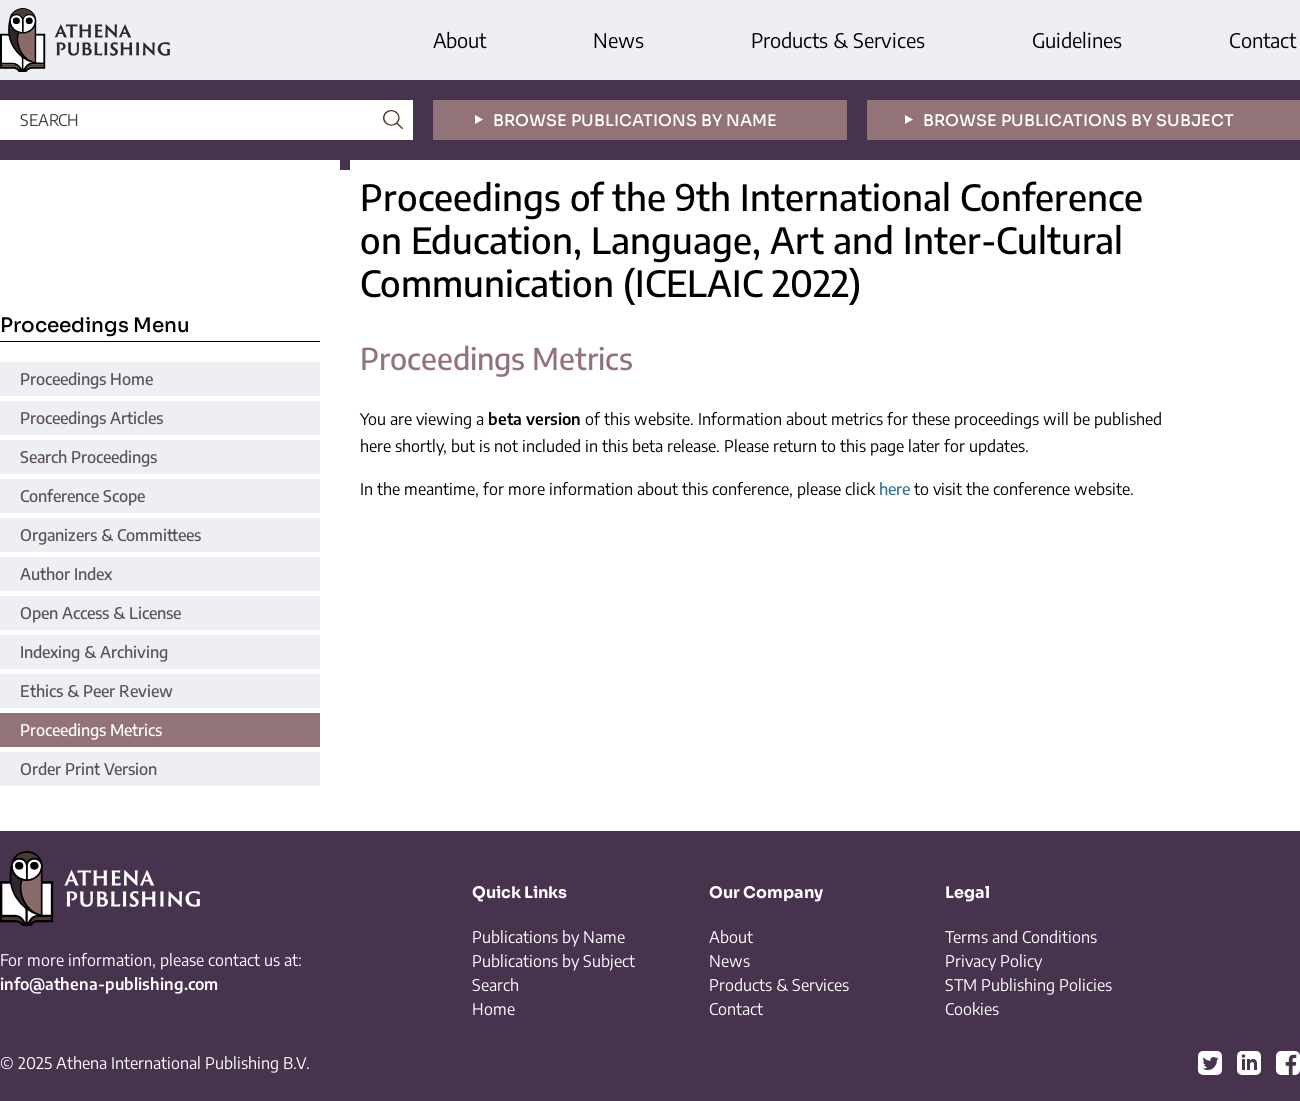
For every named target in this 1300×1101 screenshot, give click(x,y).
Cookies (972, 1009)
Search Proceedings (88, 457)
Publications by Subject (553, 961)
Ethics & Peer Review (96, 691)
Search (495, 985)
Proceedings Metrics (91, 730)
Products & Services (838, 39)
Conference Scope (82, 496)
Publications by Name (548, 937)
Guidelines (1077, 39)
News (618, 39)
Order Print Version (88, 769)
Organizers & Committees (110, 535)
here (894, 489)
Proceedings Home (86, 379)
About (459, 39)
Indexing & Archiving (94, 652)
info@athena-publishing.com (109, 984)
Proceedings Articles (91, 418)
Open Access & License (100, 613)
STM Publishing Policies (1028, 985)
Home (493, 1009)
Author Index (66, 574)
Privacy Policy (993, 961)
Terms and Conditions (1021, 937)
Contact (1262, 39)
